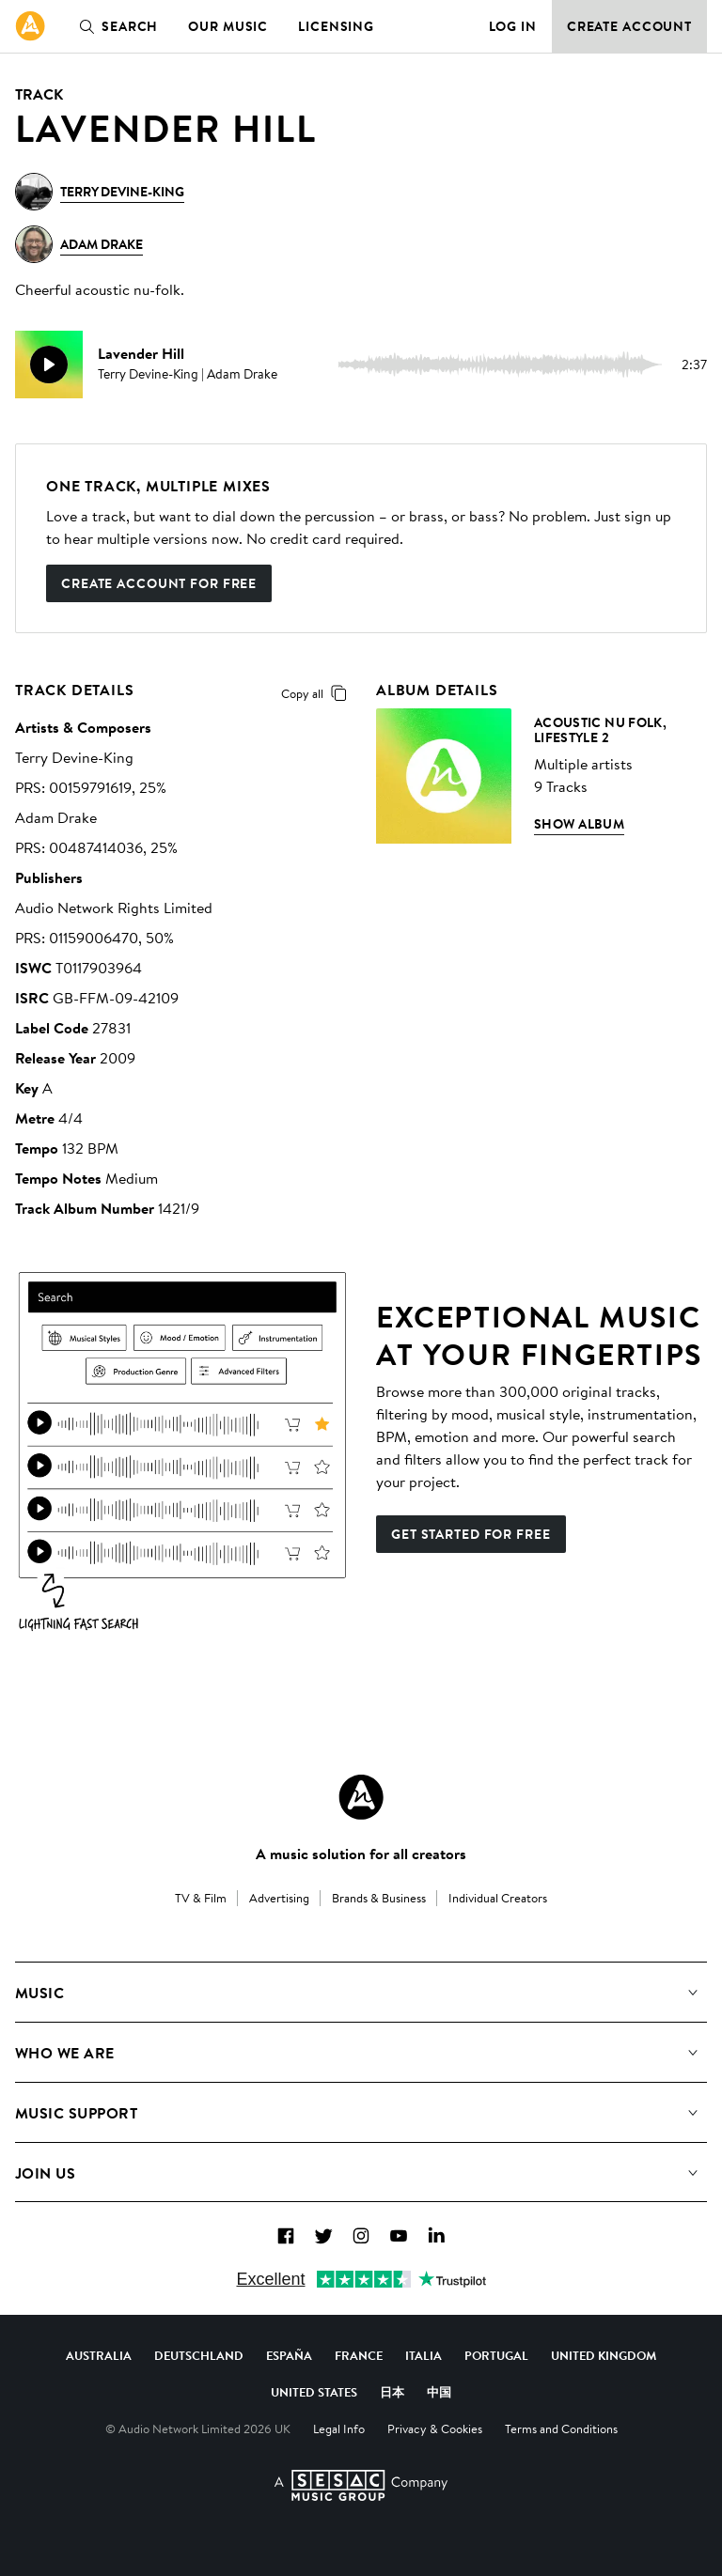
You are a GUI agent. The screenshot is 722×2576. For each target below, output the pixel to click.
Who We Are (65, 2052)
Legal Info (339, 2428)
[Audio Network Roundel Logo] (361, 1797)
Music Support (76, 2113)
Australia (99, 2355)
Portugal (496, 2355)
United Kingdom (603, 2355)
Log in (513, 26)
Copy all (317, 693)
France (359, 2355)
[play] (49, 364)
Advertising (279, 1897)
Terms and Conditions (561, 2428)
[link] (30, 26)
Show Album (579, 824)
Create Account (629, 26)
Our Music (228, 26)
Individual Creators (497, 1897)
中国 (439, 2391)
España (289, 2355)
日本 (392, 2391)
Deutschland (198, 2355)
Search (114, 26)
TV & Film (201, 1897)
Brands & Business (379, 1897)
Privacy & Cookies (434, 2428)
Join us (45, 2173)
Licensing (336, 26)
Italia (423, 2355)
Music (39, 1992)
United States (314, 2391)
